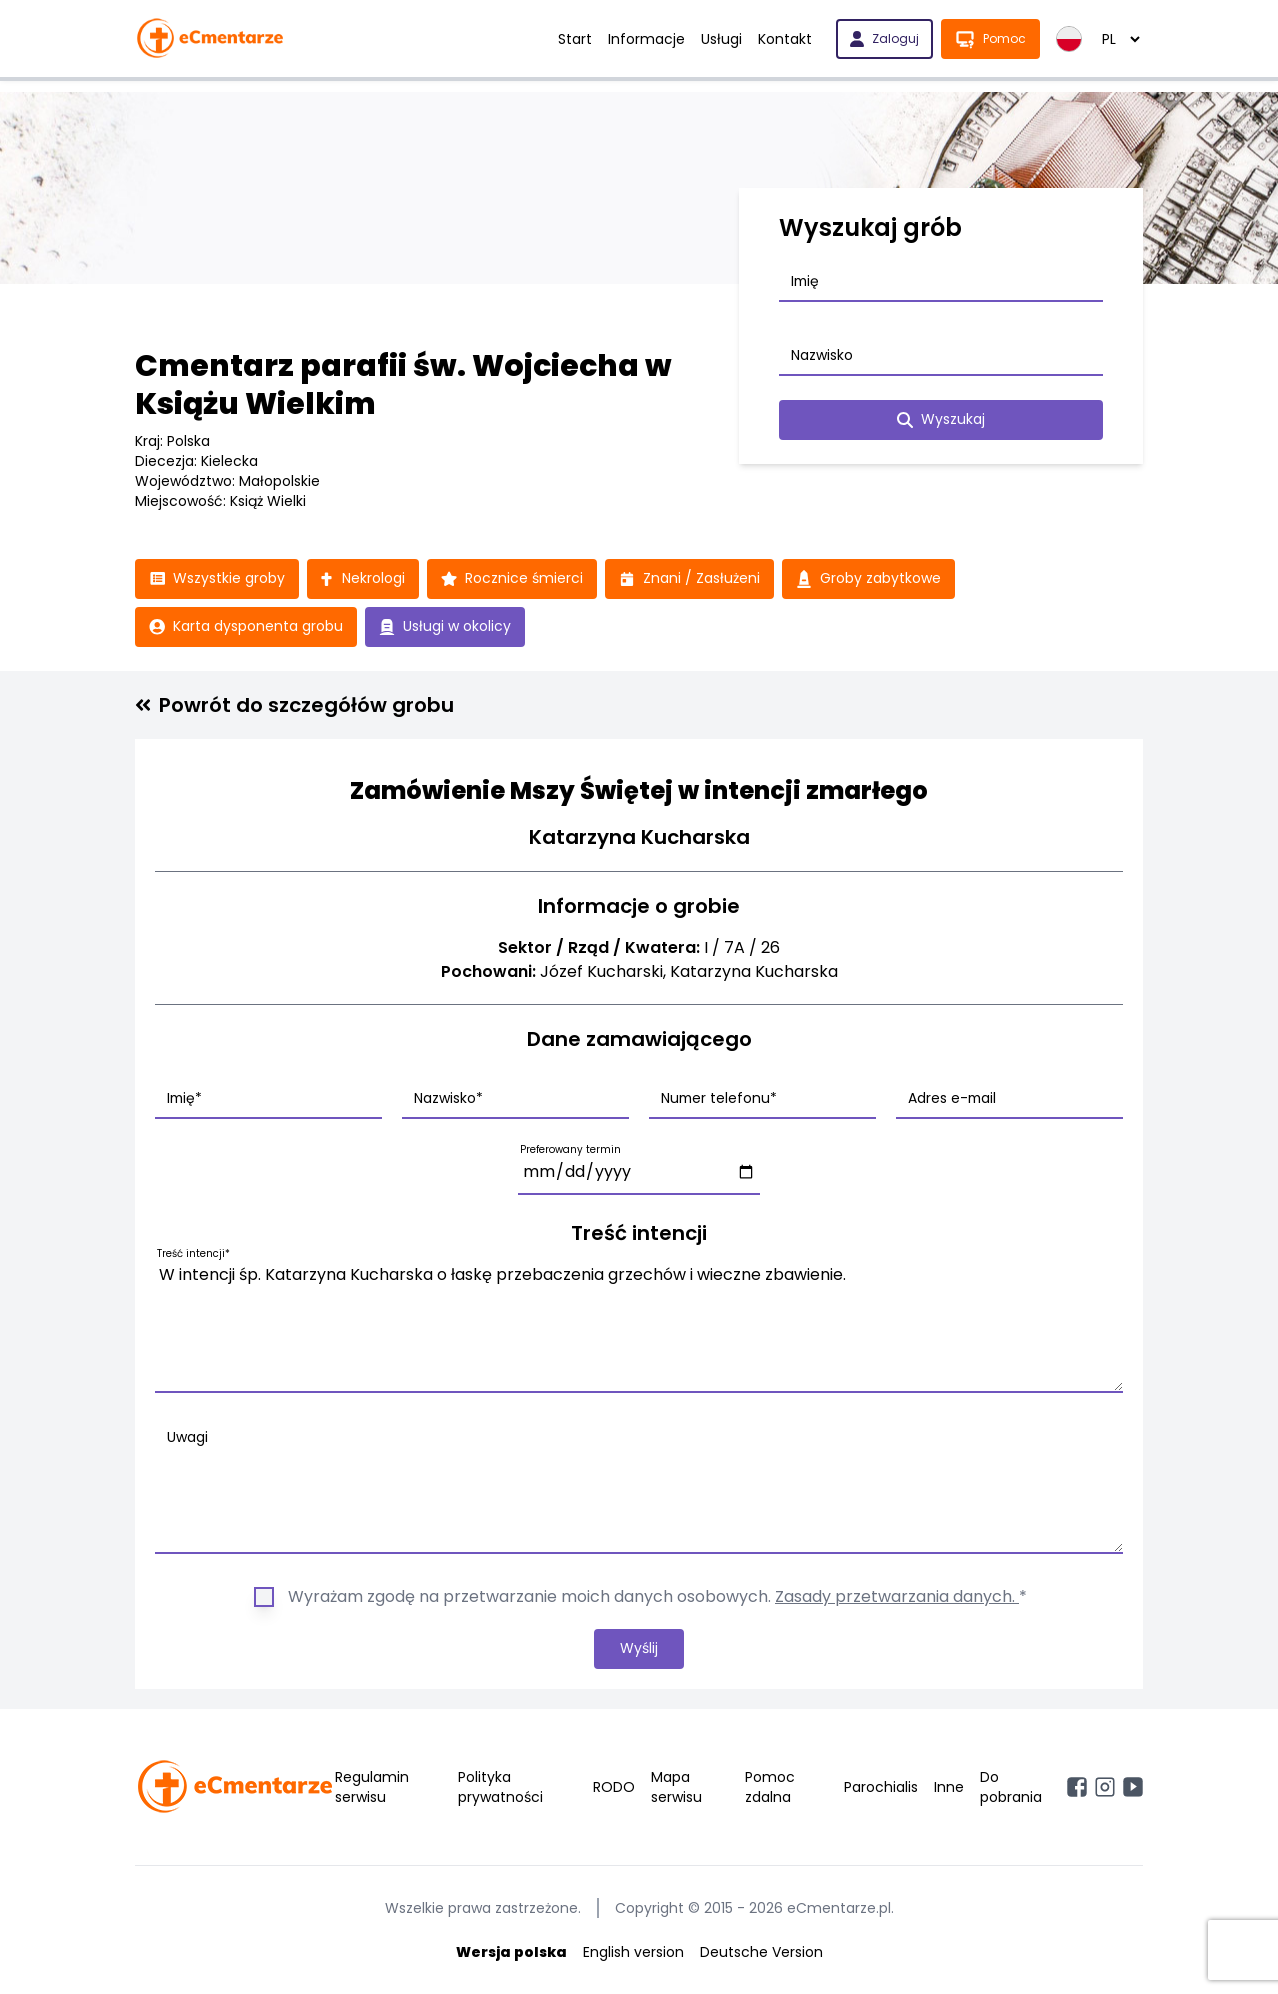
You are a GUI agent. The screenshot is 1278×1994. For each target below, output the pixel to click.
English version (633, 1952)
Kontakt (785, 39)
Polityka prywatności (500, 1787)
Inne (949, 1787)
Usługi (721, 39)
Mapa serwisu (676, 1787)
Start (575, 39)
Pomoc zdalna (770, 1787)
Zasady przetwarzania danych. (897, 1596)
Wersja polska (511, 1952)
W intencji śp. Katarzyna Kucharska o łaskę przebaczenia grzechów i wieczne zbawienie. (639, 1324)
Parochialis (881, 1787)
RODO (614, 1787)
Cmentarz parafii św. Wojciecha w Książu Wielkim (403, 385)
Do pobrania (1011, 1787)
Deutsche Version (761, 1952)
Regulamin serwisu (372, 1787)
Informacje (646, 39)
